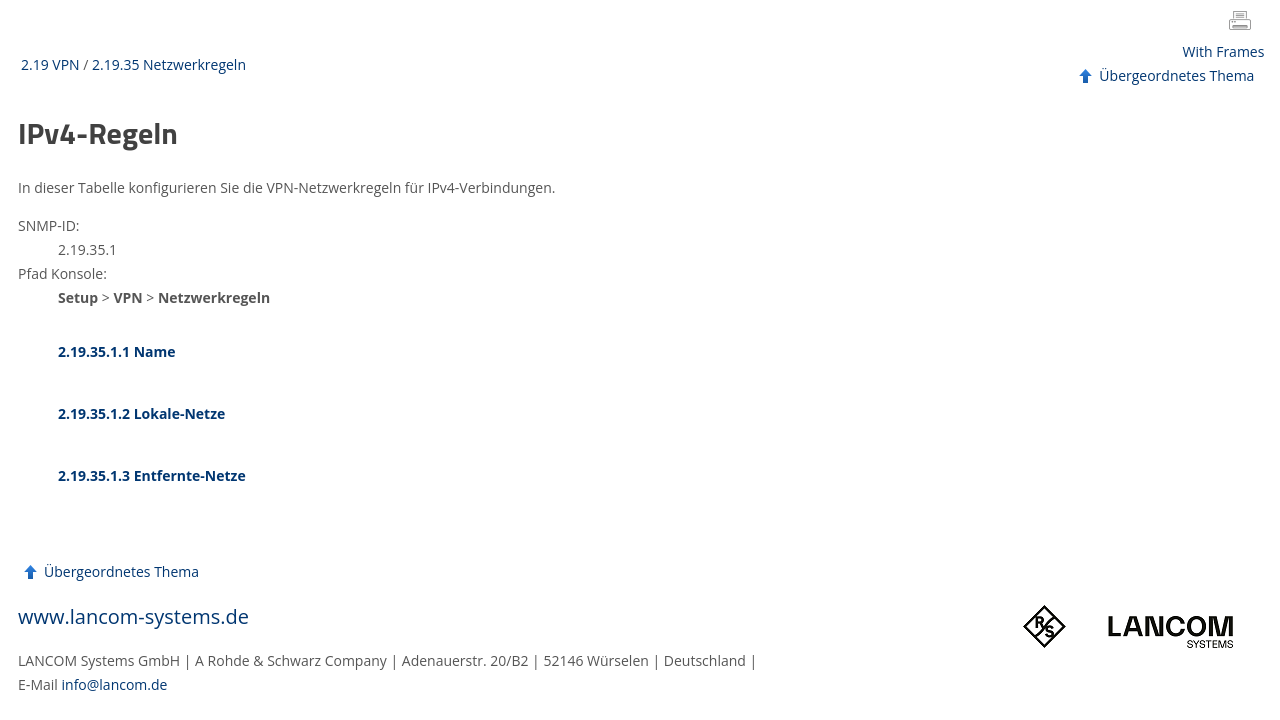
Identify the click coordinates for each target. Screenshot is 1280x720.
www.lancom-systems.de (133, 616)
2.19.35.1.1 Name (117, 351)
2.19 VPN (50, 64)
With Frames (1224, 51)
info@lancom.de (115, 684)
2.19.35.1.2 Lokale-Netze (141, 413)
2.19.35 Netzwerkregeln (169, 64)
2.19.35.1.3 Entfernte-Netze (152, 475)
